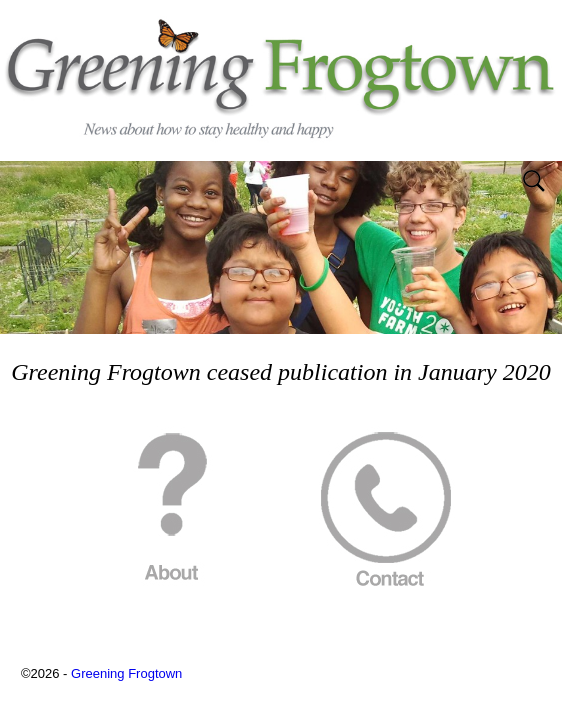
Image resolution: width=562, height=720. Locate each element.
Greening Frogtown (126, 673)
